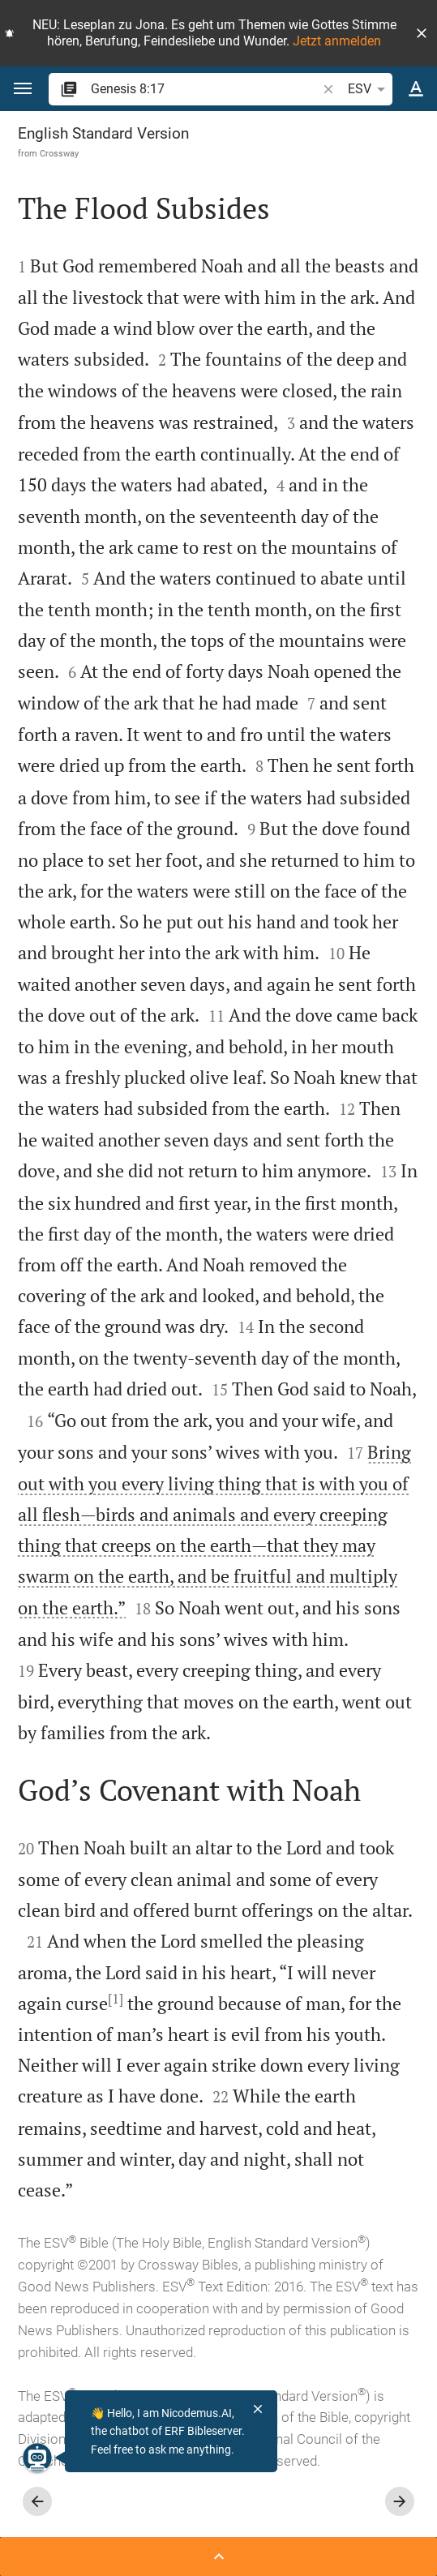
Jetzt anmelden (337, 41)
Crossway (59, 153)
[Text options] (416, 89)
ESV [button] (369, 89)
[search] (205, 88)
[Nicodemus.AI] (37, 2457)
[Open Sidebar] (218, 2556)
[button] (421, 33)
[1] (115, 1999)
